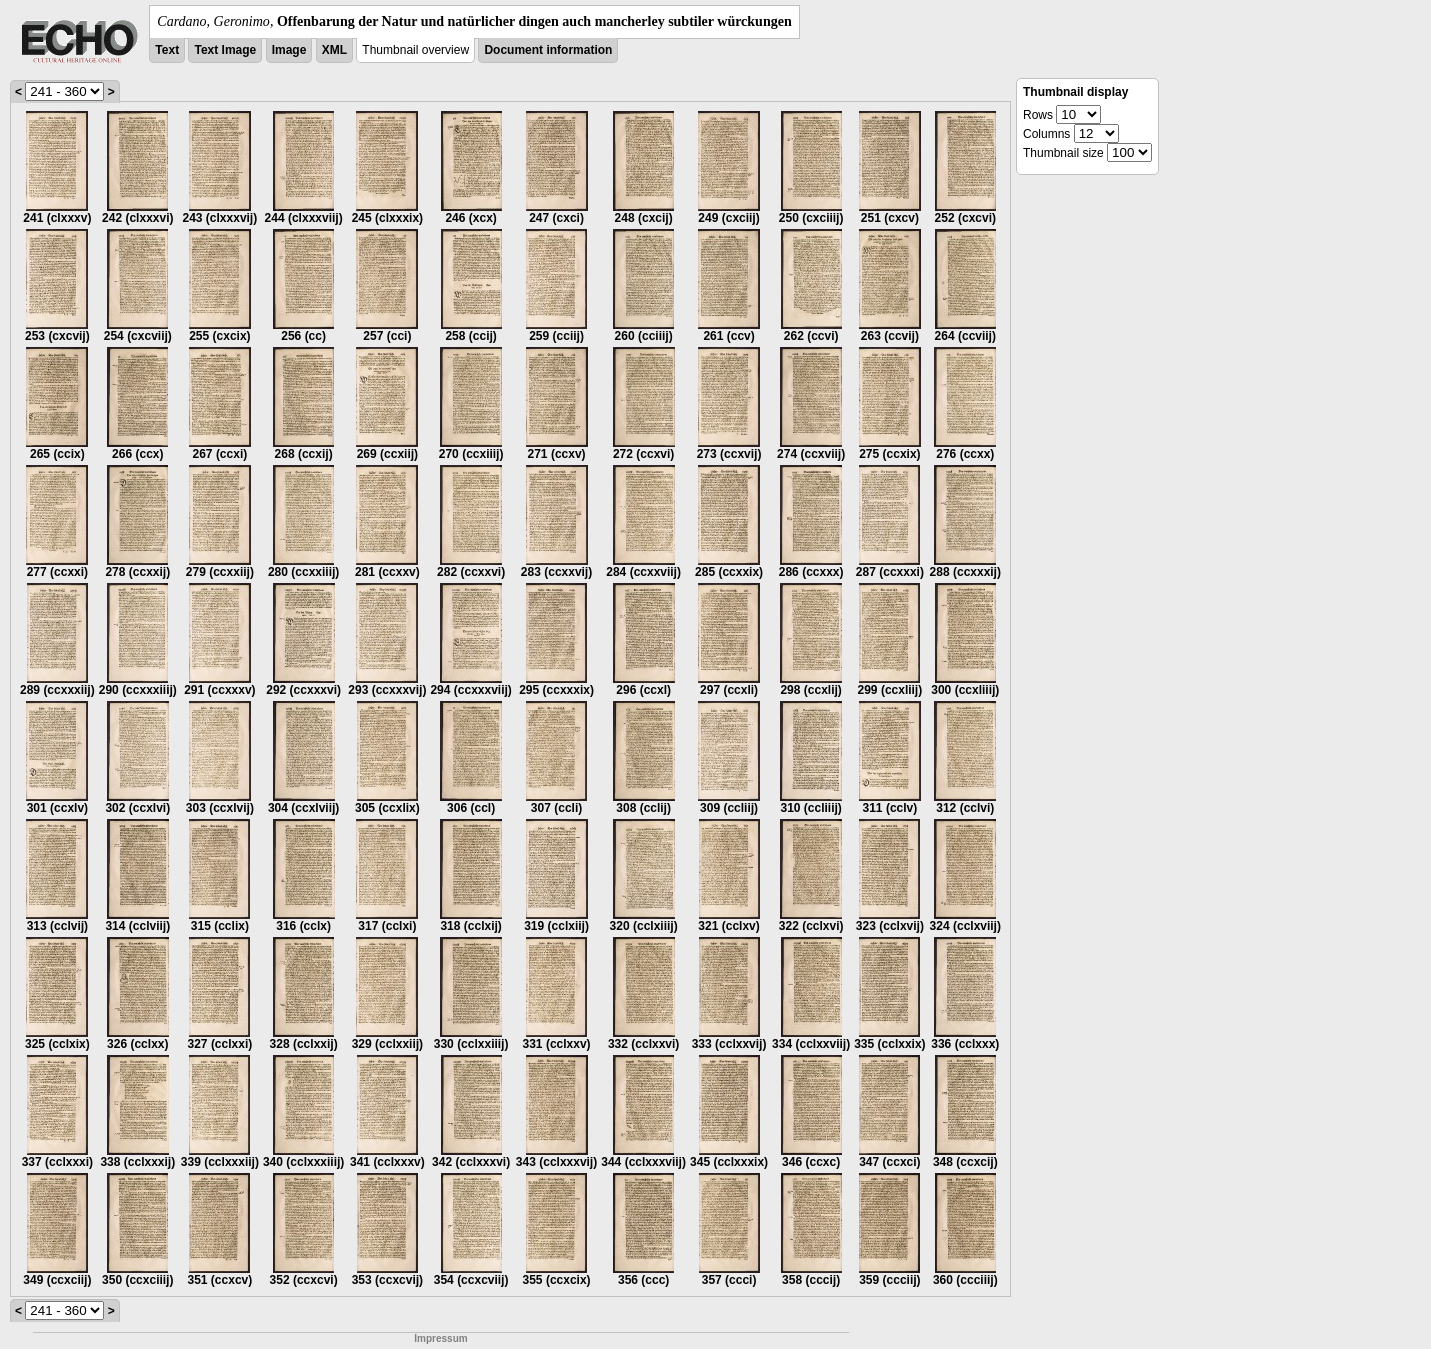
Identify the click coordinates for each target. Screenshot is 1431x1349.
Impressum (440, 1338)
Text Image (225, 50)
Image (289, 50)
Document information (548, 50)
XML (334, 50)
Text (167, 50)
